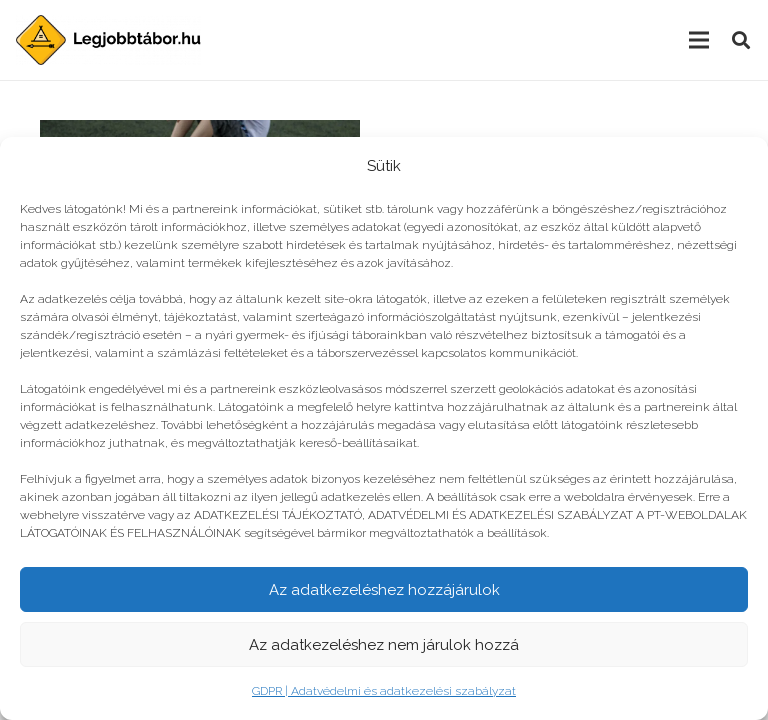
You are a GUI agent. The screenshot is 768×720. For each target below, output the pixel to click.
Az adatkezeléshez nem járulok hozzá (384, 645)
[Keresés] (741, 40)
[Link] (108, 40)
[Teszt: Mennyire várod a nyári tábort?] (200, 133)
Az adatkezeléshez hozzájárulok (384, 590)
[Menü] (699, 40)
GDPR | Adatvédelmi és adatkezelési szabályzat (384, 691)
